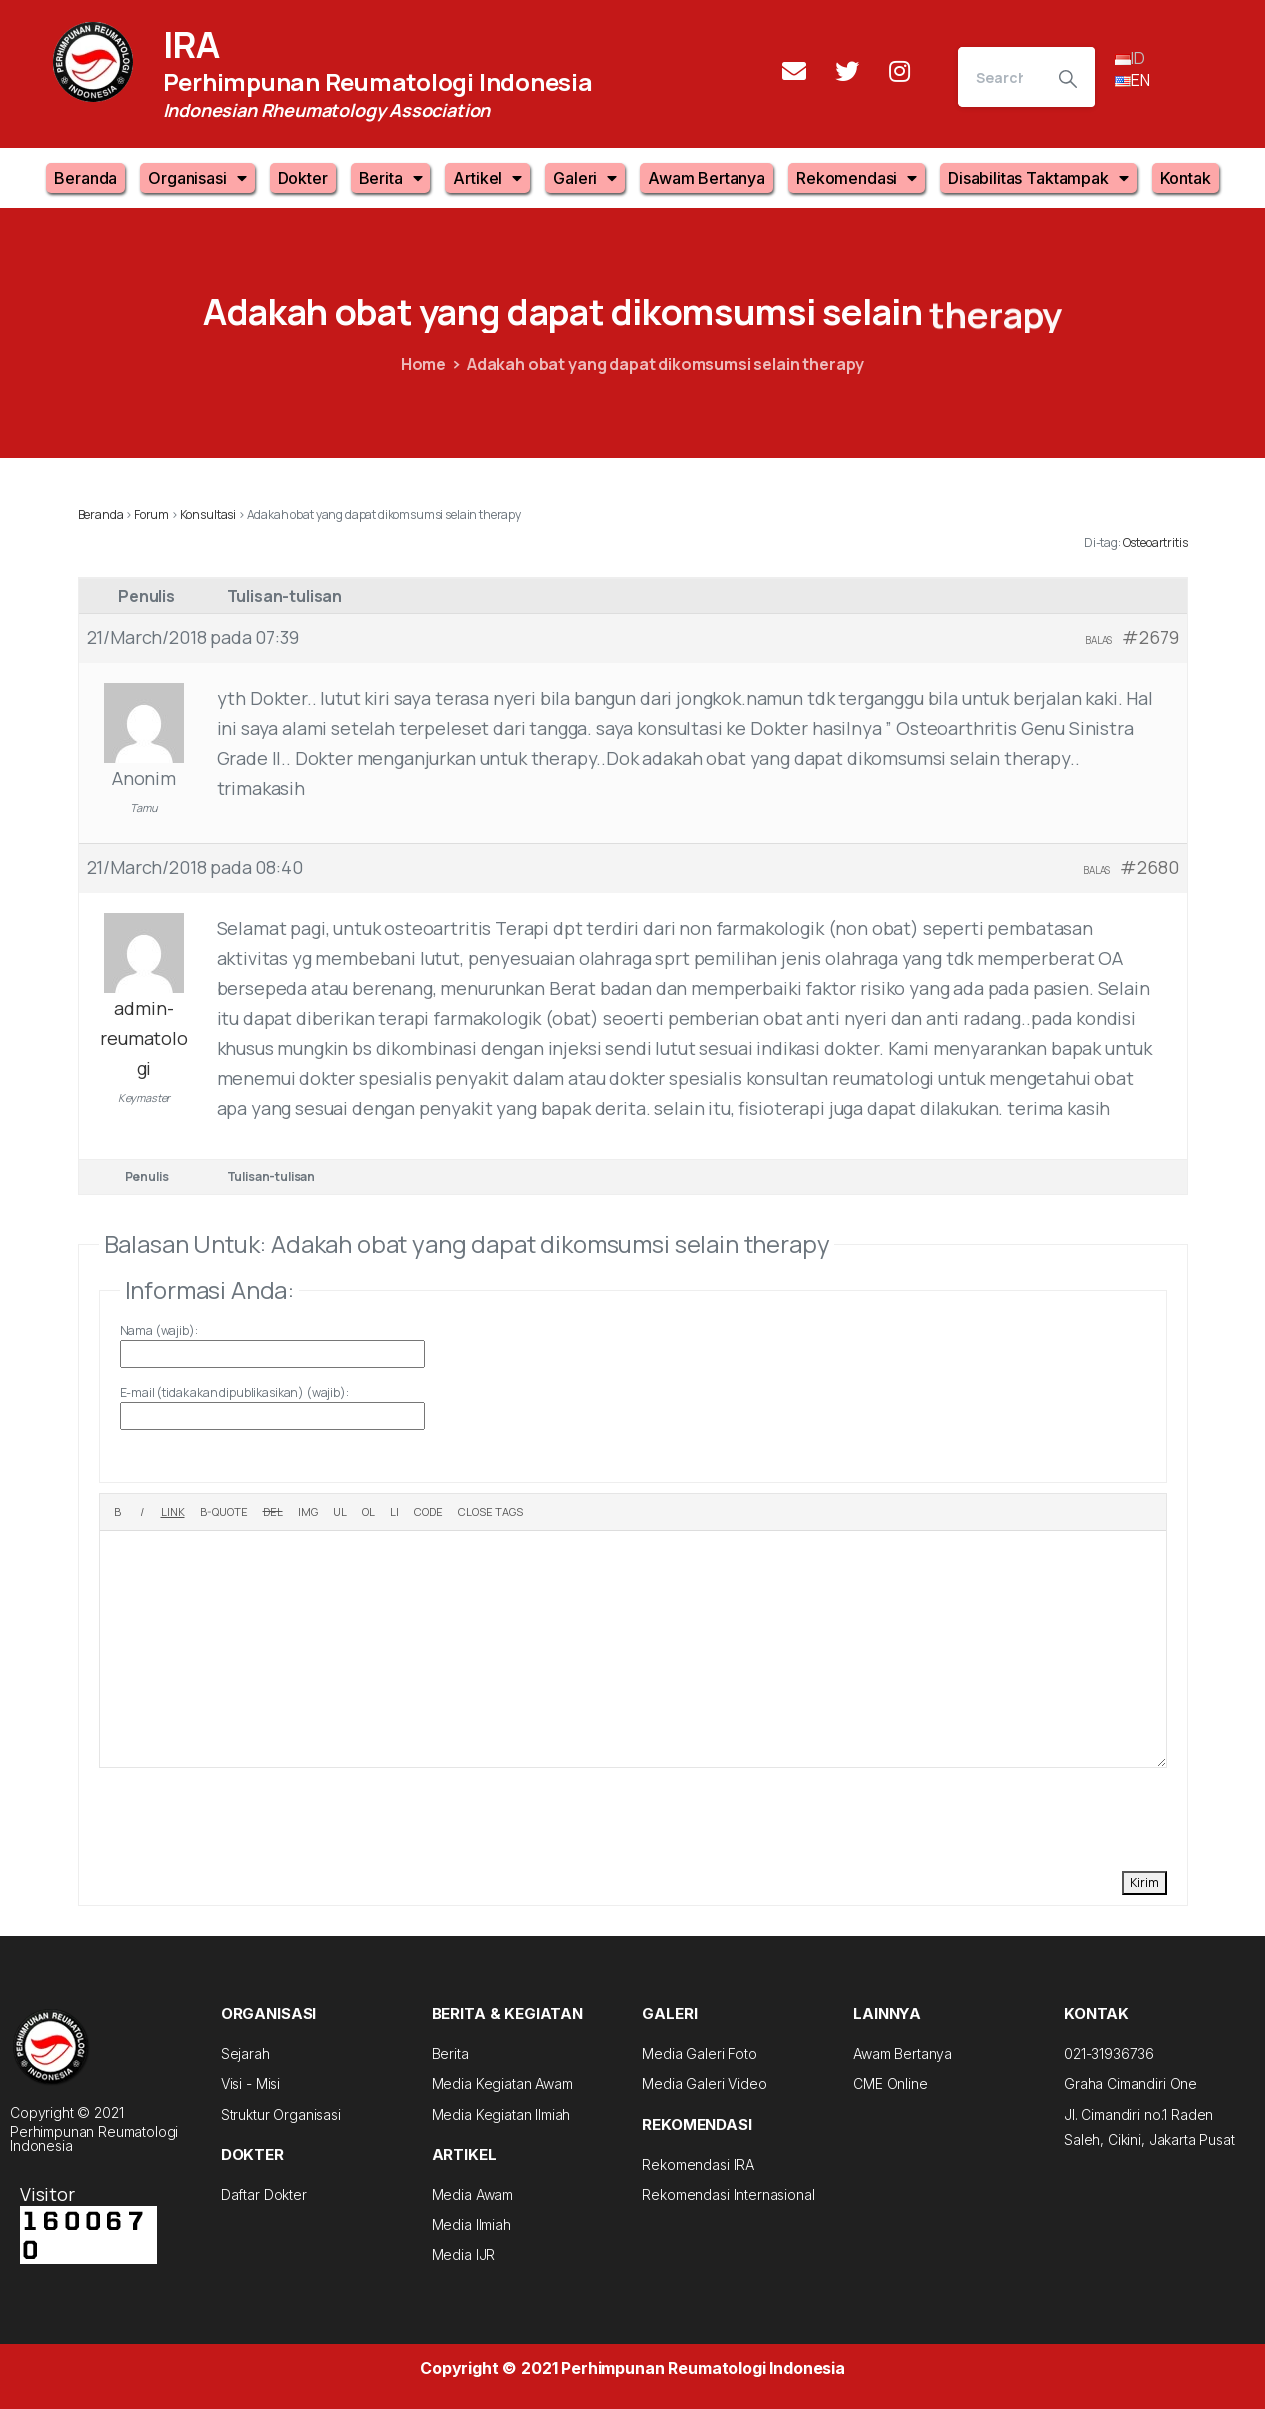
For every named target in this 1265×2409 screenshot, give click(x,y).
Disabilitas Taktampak (1038, 178)
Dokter (303, 178)
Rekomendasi (856, 178)
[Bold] (117, 1512)
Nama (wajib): (159, 1330)
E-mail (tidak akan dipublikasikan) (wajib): (234, 1392)
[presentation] (251, 1817)
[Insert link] (173, 1512)
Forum (151, 514)
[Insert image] (308, 1512)
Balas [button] (1098, 640)
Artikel (487, 178)
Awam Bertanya (706, 178)
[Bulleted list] (340, 1512)
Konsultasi (208, 514)
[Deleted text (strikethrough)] (273, 1512)
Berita (391, 178)
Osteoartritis (1155, 542)
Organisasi (197, 178)
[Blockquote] (224, 1512)
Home (423, 364)
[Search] (999, 77)
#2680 (1149, 867)
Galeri (585, 178)
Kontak (1185, 178)
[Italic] (141, 1512)
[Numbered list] (368, 1512)
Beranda (85, 178)
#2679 (1150, 637)
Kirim (1144, 1882)
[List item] (394, 1512)
